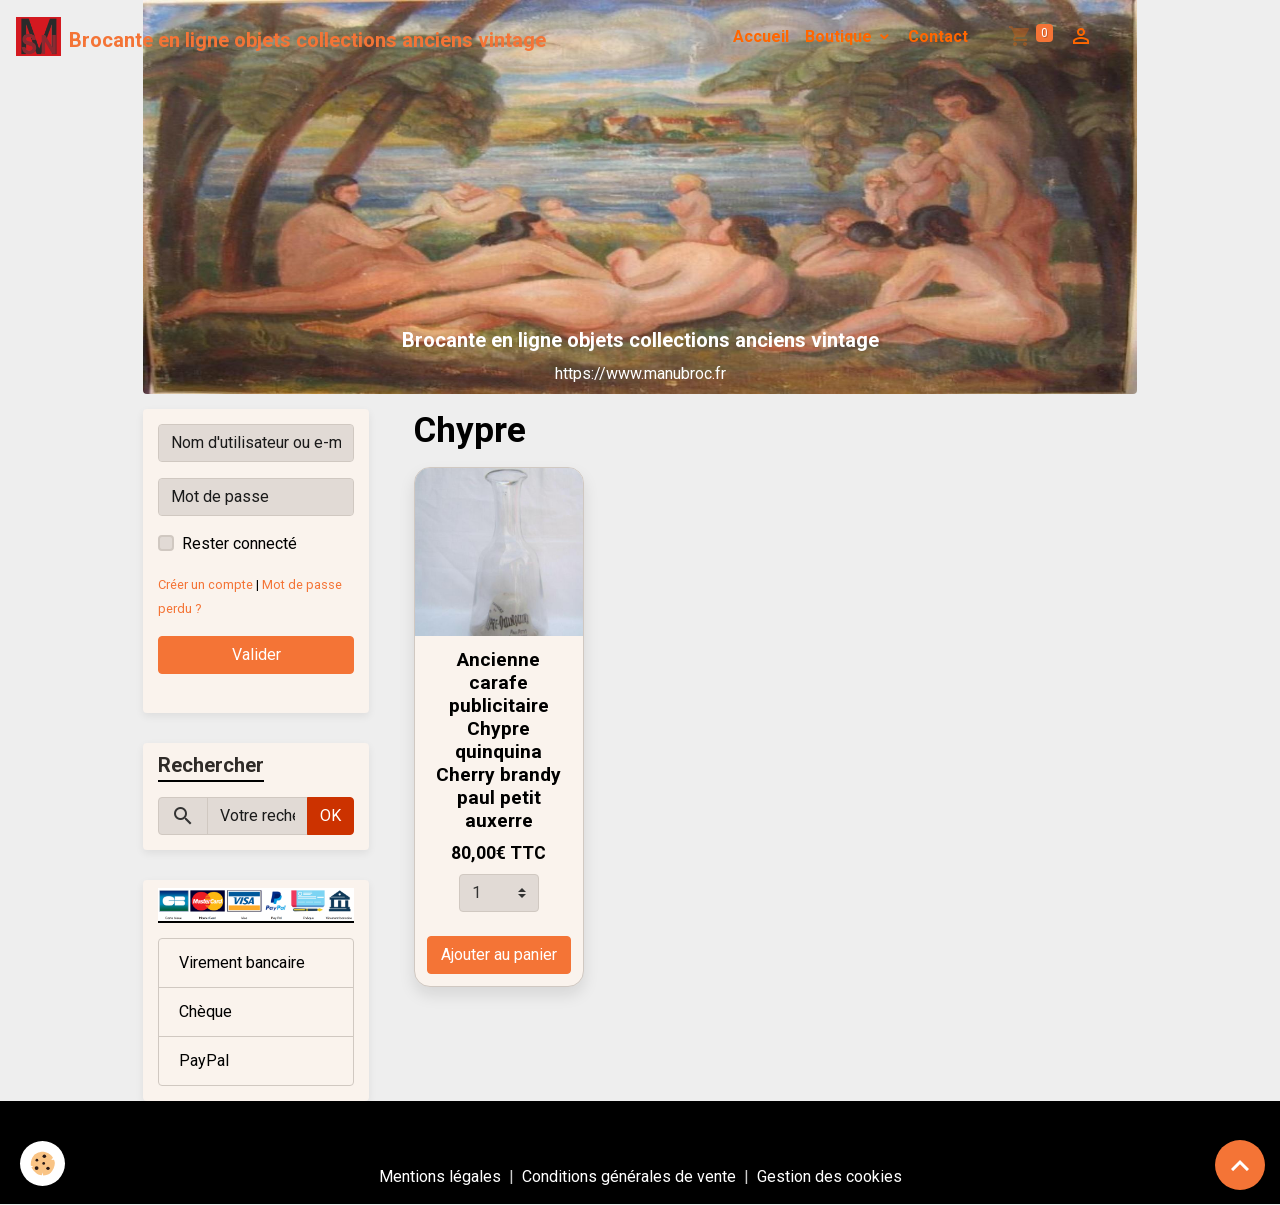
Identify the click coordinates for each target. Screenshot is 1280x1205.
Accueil (761, 36)
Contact (938, 36)
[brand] (281, 37)
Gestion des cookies (829, 1176)
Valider (256, 654)
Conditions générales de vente (629, 1176)
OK (330, 815)
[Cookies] (42, 1163)
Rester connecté (239, 543)
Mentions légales (440, 1176)
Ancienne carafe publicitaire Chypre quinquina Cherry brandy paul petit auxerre (498, 740)
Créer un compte (205, 584)
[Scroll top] (1240, 1165)
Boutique (840, 36)
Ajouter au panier (499, 954)
